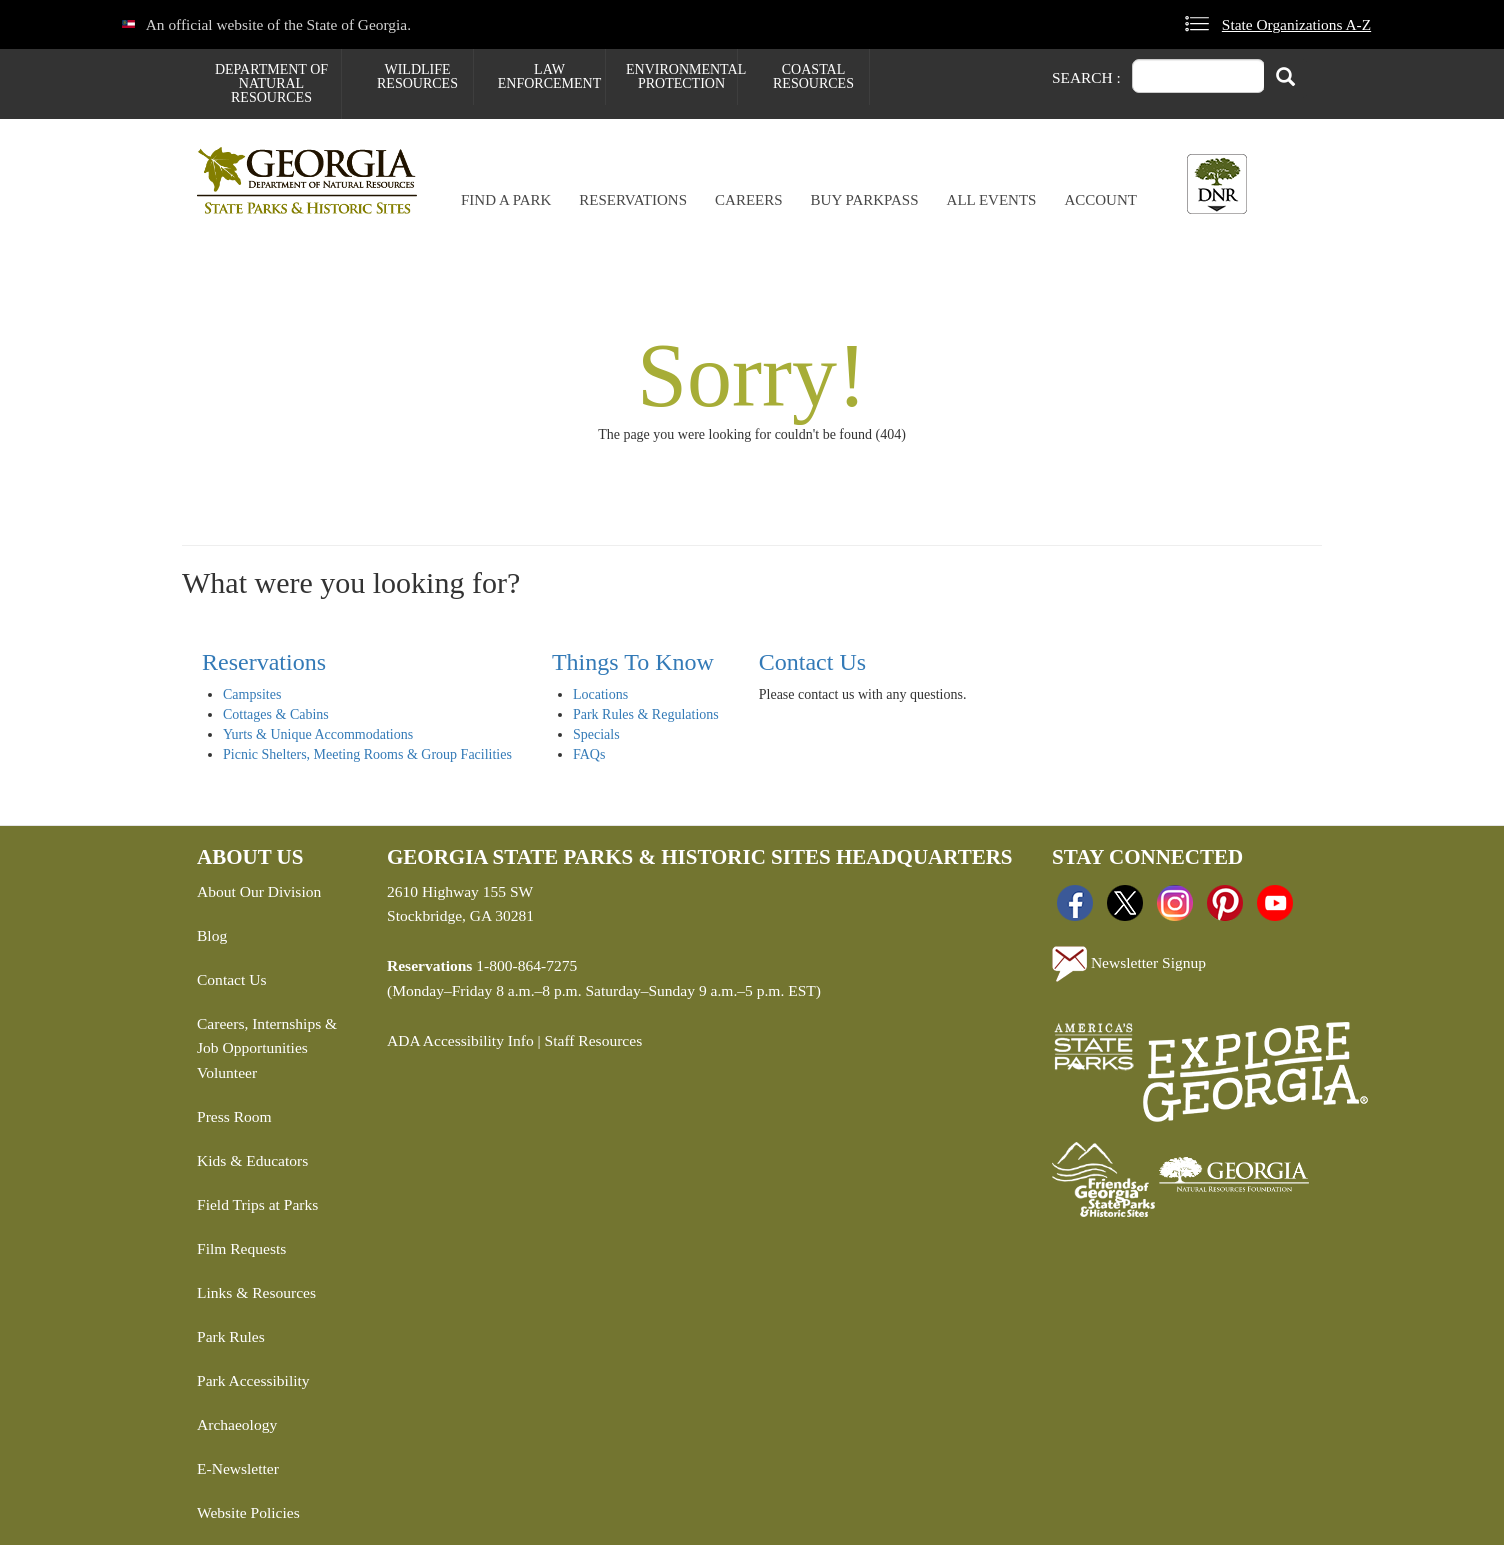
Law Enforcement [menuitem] (549, 76)
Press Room (234, 1116)
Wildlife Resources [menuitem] (417, 76)
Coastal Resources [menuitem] (813, 76)
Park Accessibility (253, 1380)
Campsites (252, 694)
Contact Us (812, 662)
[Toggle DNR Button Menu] (1217, 184)
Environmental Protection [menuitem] (681, 76)
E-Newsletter (238, 1468)
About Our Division (259, 891)
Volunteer (227, 1072)
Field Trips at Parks (257, 1204)
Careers (749, 200)
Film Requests (241, 1248)
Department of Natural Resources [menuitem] (271, 83)
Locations (600, 694)
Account (1100, 200)
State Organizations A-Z (1296, 24)
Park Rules (231, 1336)
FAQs (589, 754)
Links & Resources (256, 1292)
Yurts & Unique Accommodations (318, 734)
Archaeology (237, 1424)
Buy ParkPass (865, 200)
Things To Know (633, 662)
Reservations (633, 200)
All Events (992, 200)
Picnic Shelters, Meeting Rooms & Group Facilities (367, 754)
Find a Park (506, 200)
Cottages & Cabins (276, 714)
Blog (212, 935)
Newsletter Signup (1129, 964)
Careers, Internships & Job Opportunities (267, 1036)
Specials (596, 734)
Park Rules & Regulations (646, 714)
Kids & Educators (252, 1160)
